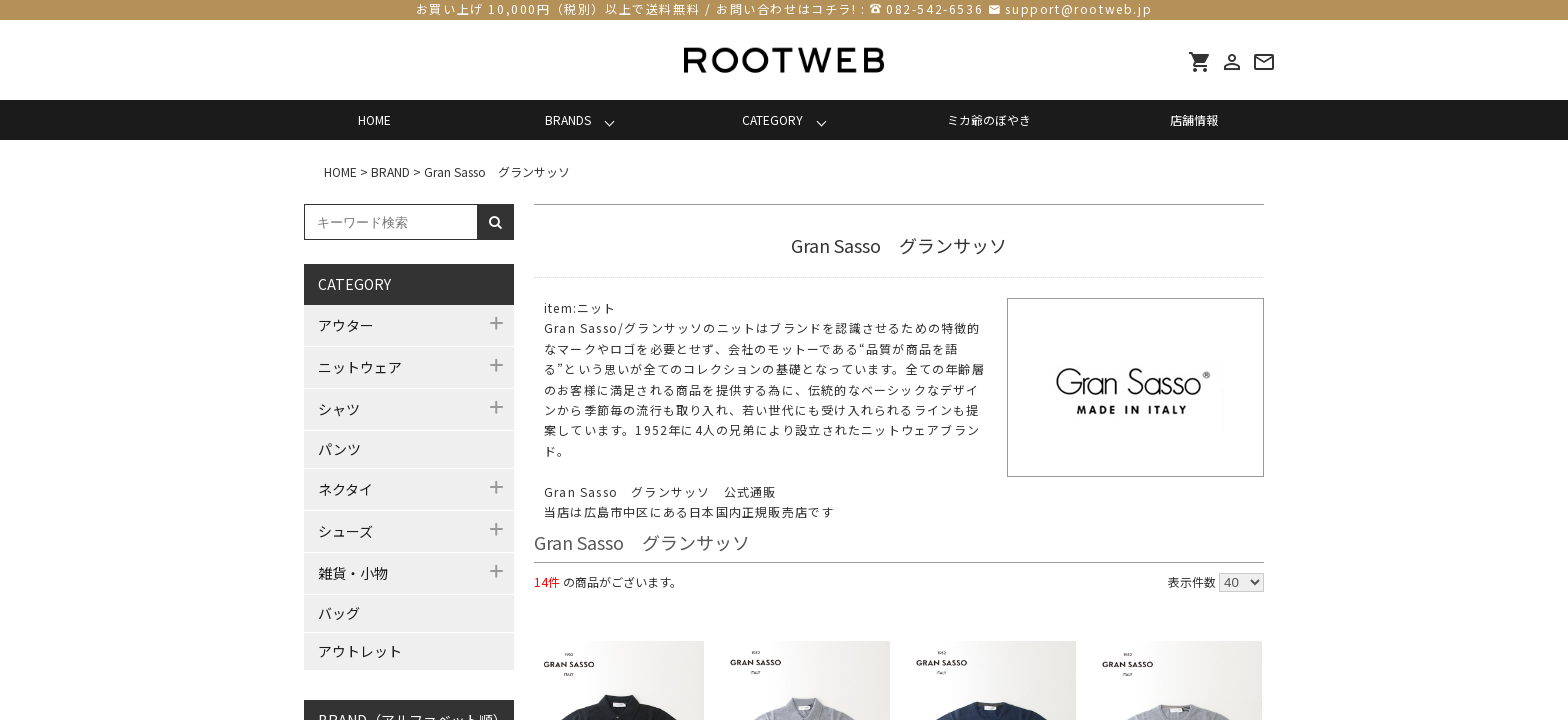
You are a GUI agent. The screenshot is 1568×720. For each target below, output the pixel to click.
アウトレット (360, 651)
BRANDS (568, 119)
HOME (374, 119)
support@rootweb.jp (1078, 8)
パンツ (339, 449)
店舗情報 (1194, 119)
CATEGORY (772, 119)
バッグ (339, 613)
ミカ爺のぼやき (989, 119)
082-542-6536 (934, 8)
